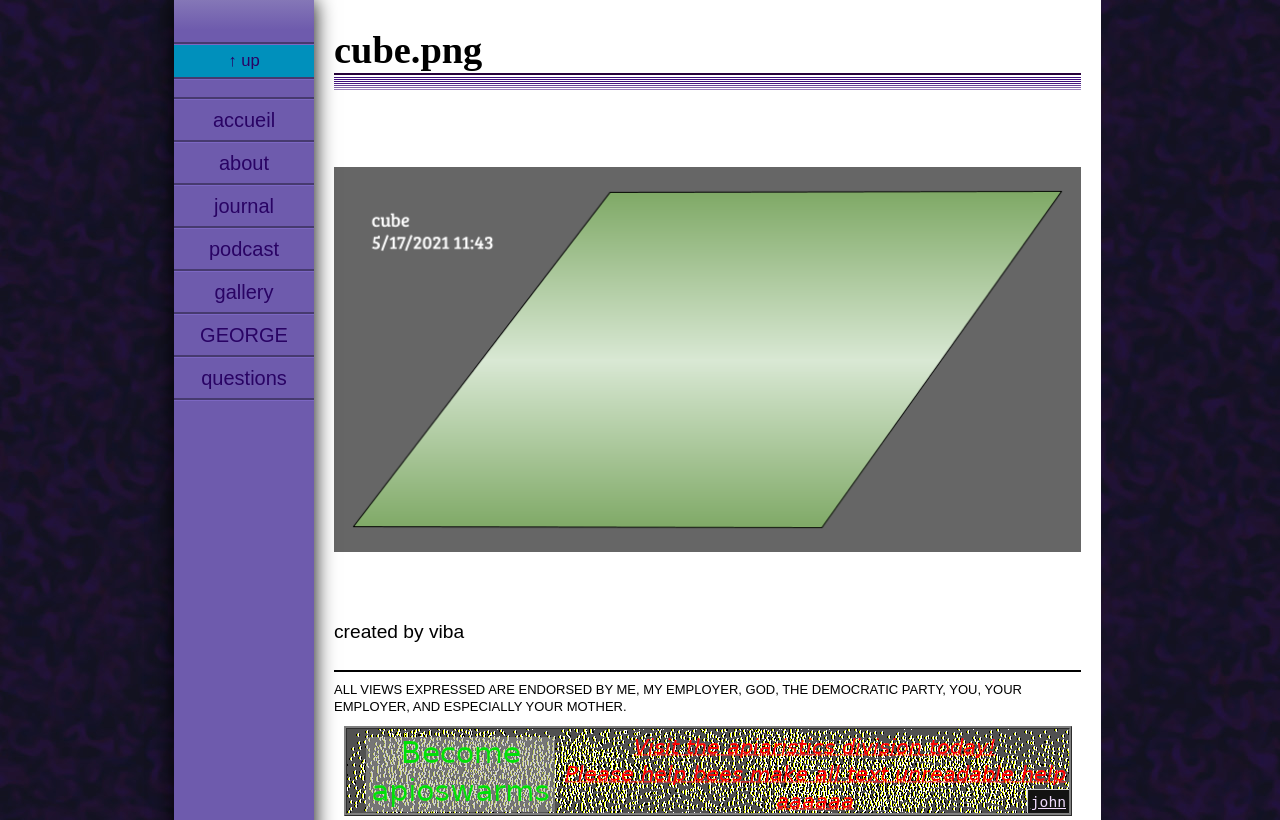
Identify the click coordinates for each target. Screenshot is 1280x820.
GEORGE (244, 335)
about (244, 163)
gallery (244, 292)
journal (244, 206)
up (250, 60)
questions (244, 378)
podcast (244, 249)
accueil (244, 120)
